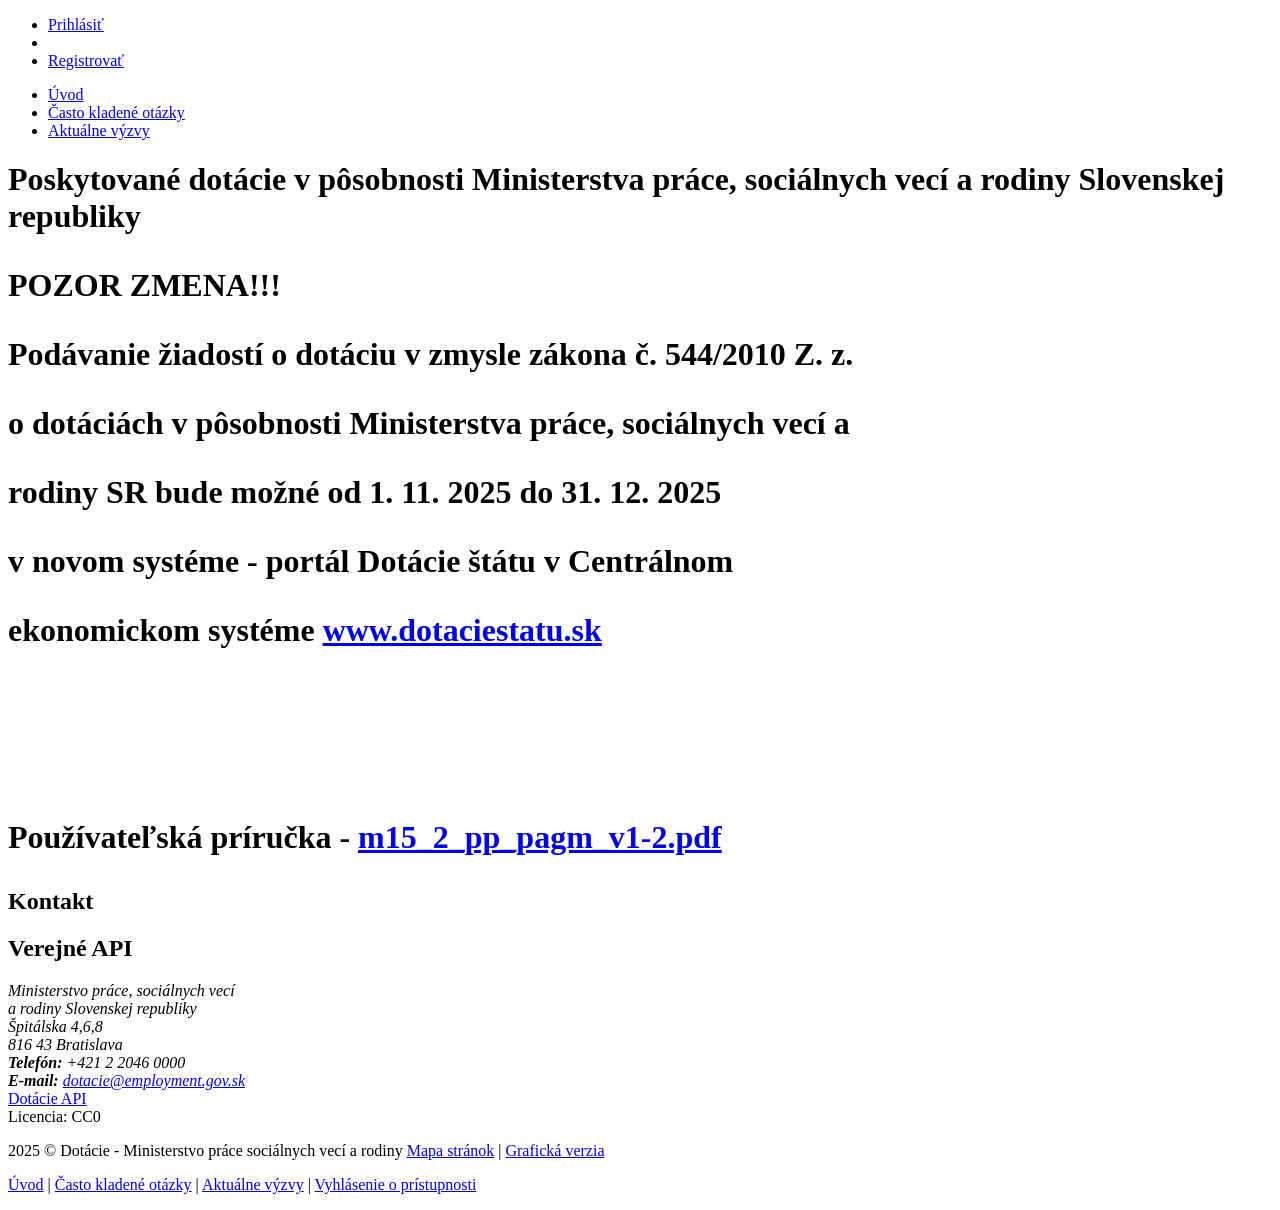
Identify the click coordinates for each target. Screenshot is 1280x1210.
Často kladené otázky (116, 112)
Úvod (66, 94)
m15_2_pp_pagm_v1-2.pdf (540, 837)
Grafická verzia (554, 1150)
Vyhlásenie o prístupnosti (396, 1184)
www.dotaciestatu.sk (462, 630)
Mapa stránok (451, 1150)
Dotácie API (47, 1098)
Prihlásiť (76, 24)
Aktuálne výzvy (99, 130)
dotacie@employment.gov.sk (154, 1080)
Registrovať (86, 60)
